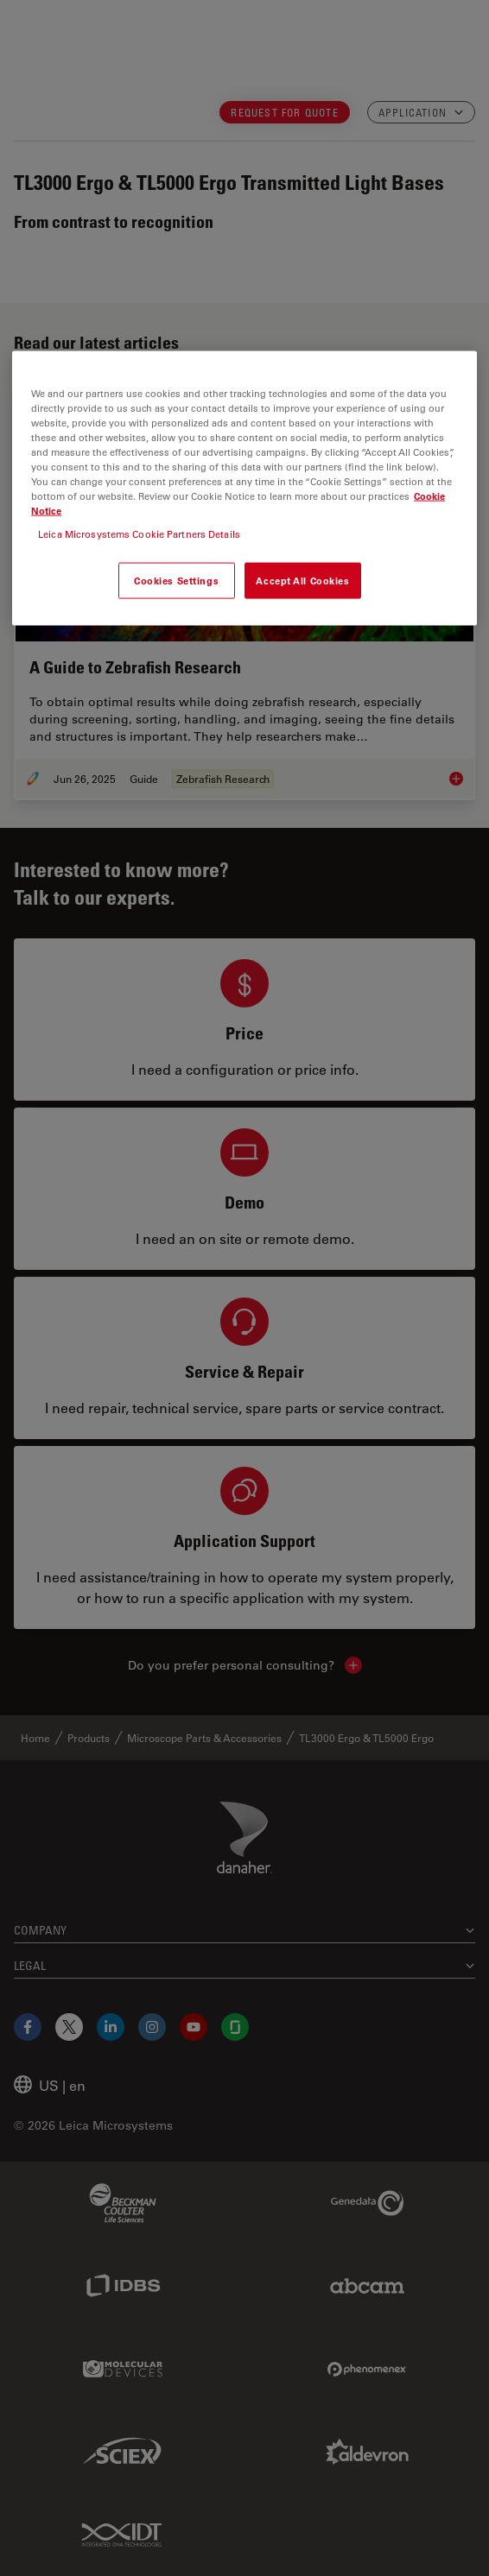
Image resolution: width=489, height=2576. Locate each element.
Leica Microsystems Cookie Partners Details (139, 533)
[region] (244, 488)
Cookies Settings (176, 580)
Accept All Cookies (302, 580)
